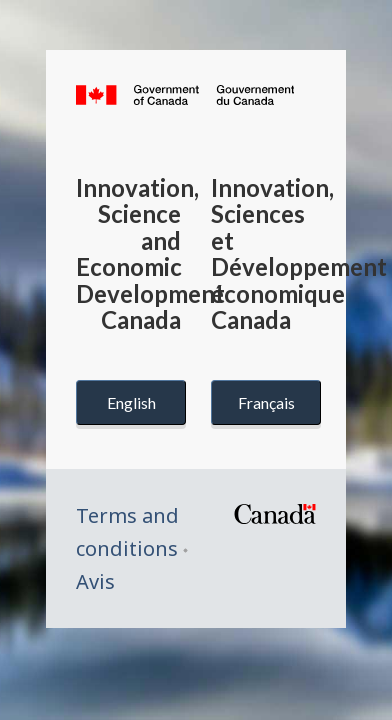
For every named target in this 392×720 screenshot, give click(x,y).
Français (266, 402)
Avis (95, 581)
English (131, 402)
